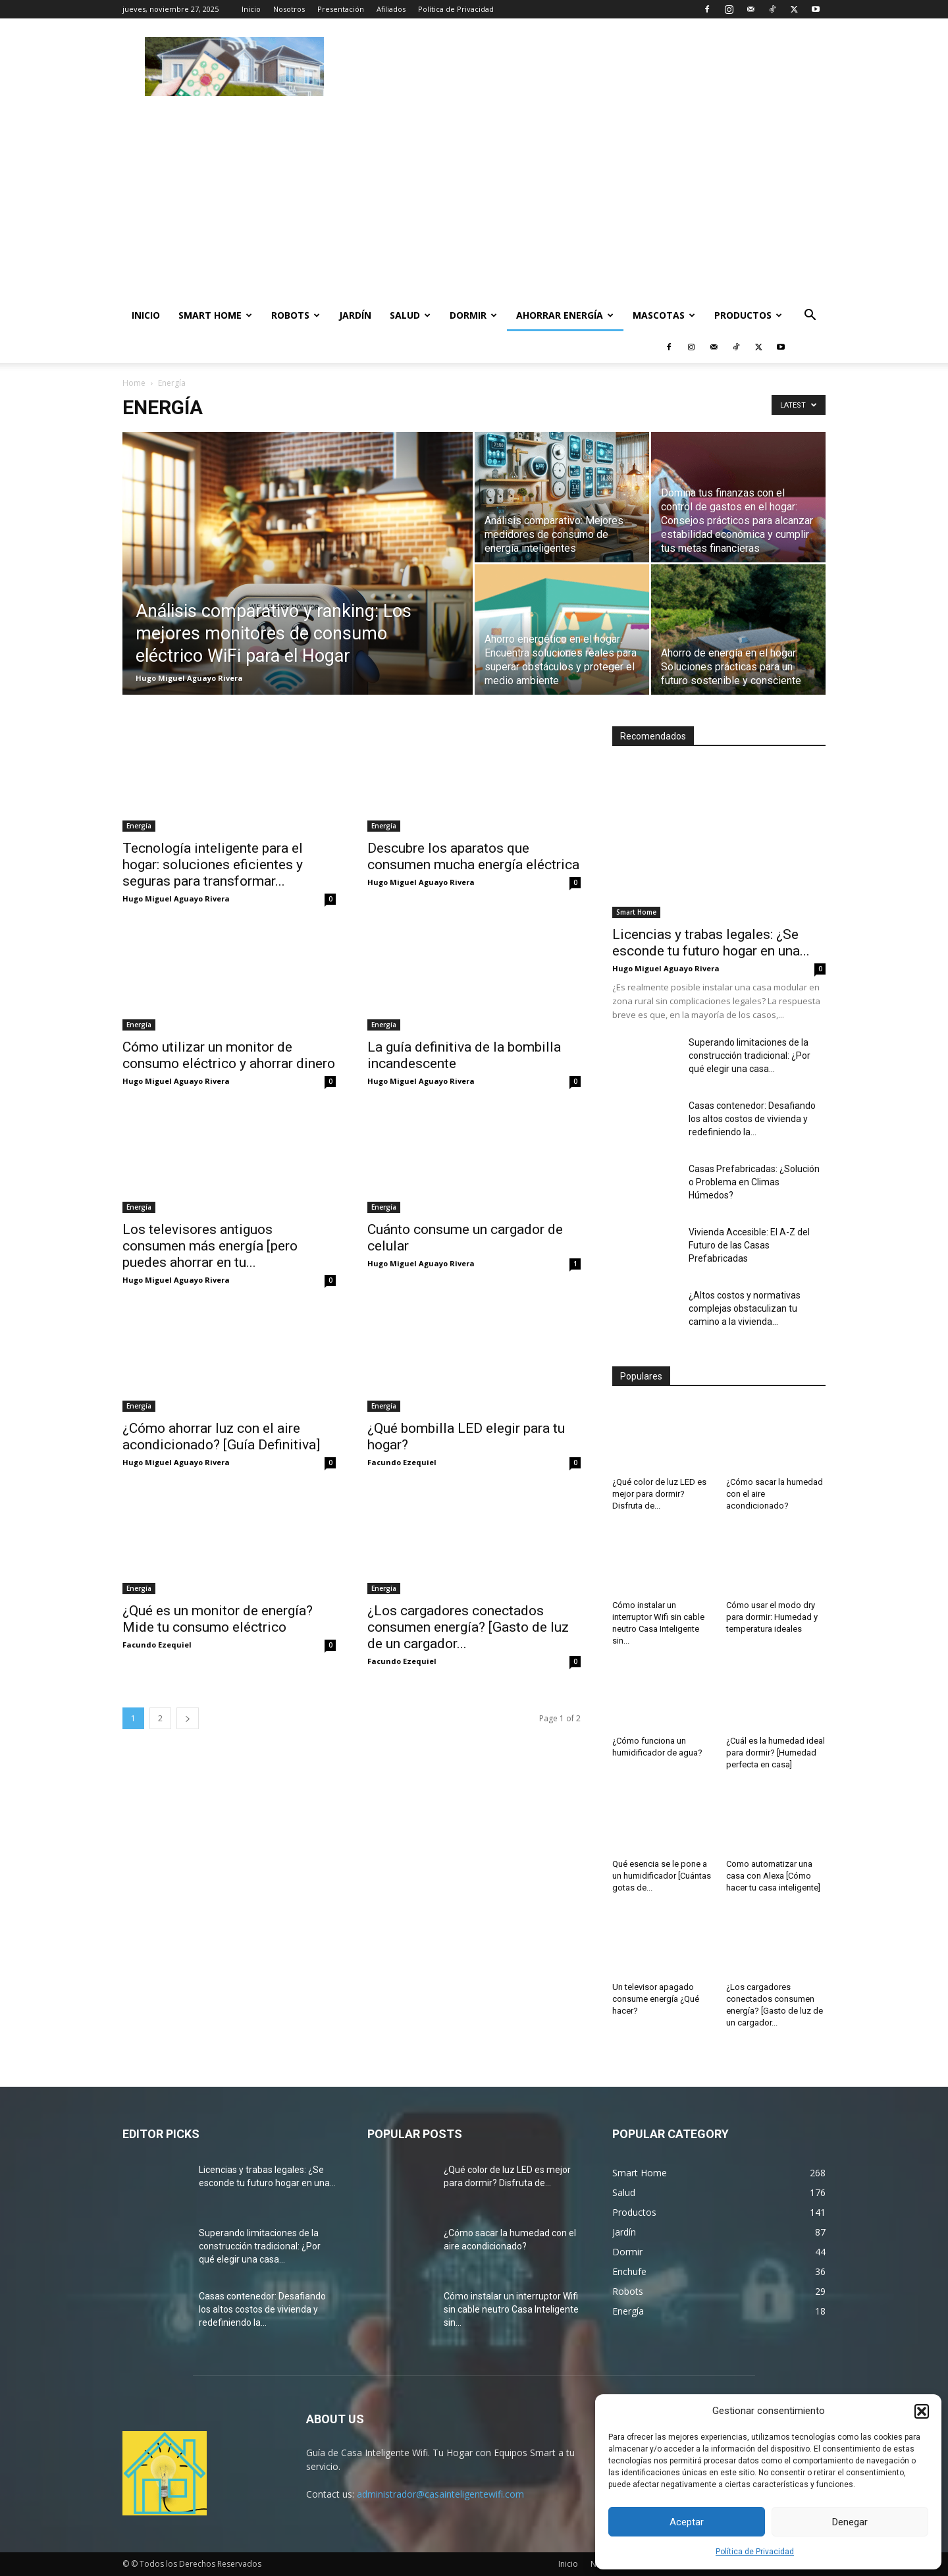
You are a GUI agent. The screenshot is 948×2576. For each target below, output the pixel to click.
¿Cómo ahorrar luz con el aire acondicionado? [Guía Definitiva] (221, 1436)
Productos (748, 315)
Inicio (251, 9)
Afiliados (391, 9)
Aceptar (687, 2522)
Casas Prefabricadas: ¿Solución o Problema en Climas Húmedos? (754, 1182)
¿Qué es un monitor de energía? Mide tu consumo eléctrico (217, 1619)
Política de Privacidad (755, 2551)
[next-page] (187, 1718)
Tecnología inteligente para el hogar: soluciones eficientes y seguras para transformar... (212, 864)
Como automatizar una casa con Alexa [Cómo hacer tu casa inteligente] (773, 1875)
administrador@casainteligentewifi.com (440, 2494)
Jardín (355, 315)
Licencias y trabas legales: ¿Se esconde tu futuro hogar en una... (711, 942)
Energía (138, 825)
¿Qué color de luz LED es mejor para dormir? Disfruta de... (659, 1494)
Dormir (473, 315)
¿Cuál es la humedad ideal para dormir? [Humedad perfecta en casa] (775, 1752)
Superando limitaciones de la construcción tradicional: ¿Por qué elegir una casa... (749, 1055)
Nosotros (289, 9)
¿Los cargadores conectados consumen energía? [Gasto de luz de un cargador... (468, 1627)
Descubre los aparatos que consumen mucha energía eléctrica (473, 856)
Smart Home (215, 315)
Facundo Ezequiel (401, 1462)
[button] (921, 2411)
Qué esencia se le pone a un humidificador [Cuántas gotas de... (661, 1875)
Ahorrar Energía (565, 315)
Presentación (340, 9)
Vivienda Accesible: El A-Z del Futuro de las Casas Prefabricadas (749, 1245)
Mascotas (664, 315)
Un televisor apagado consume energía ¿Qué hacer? (655, 1999)
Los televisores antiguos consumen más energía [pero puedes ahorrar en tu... (210, 1245)
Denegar (850, 2522)
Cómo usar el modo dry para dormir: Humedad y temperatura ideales (772, 1617)
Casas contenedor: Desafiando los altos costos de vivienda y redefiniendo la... (752, 1118)
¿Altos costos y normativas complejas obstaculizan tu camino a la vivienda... (745, 1308)
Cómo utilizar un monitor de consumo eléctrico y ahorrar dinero (228, 1055)
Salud (410, 315)
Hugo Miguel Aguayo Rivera (189, 678)
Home (133, 383)
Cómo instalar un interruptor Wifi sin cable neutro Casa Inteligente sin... (511, 2309)
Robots (295, 315)
